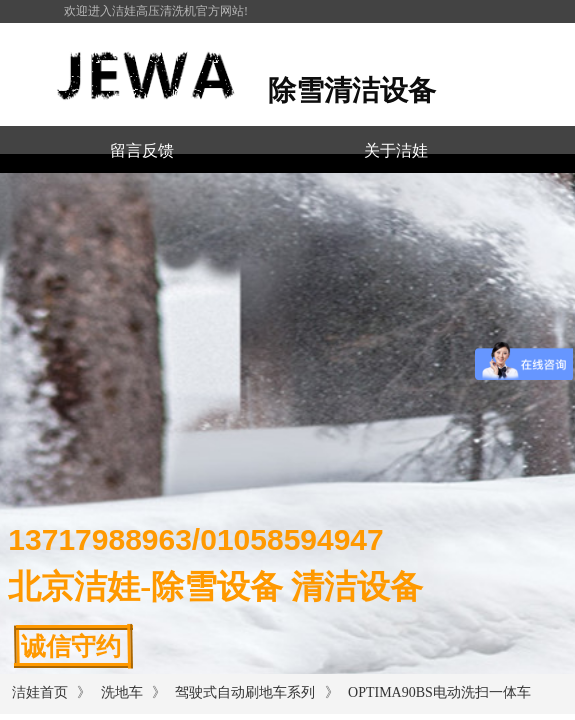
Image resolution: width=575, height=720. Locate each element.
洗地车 (122, 692)
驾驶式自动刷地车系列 (245, 692)
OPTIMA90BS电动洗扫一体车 (439, 692)
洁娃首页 (40, 692)
